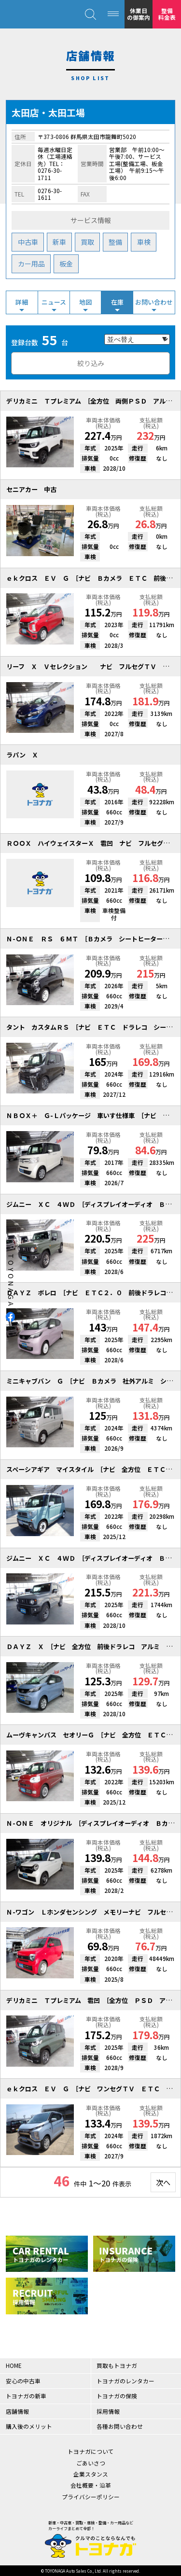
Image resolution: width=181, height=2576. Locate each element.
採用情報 (108, 2411)
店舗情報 (17, 2411)
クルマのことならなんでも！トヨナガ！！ (34, 14)
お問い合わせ (154, 302)
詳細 (21, 302)
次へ (163, 2182)
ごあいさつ (90, 2463)
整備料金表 (167, 13)
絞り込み (90, 363)
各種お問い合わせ (120, 2426)
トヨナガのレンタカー (125, 2381)
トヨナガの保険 (117, 2396)
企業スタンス (90, 2474)
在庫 (117, 302)
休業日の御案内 (138, 13)
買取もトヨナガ (117, 2365)
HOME (14, 2365)
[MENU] (113, 14)
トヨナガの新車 (26, 2396)
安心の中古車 (23, 2381)
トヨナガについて (91, 2451)
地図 (85, 302)
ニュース (54, 302)
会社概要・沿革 (90, 2485)
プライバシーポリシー (91, 2496)
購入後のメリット (29, 2426)
